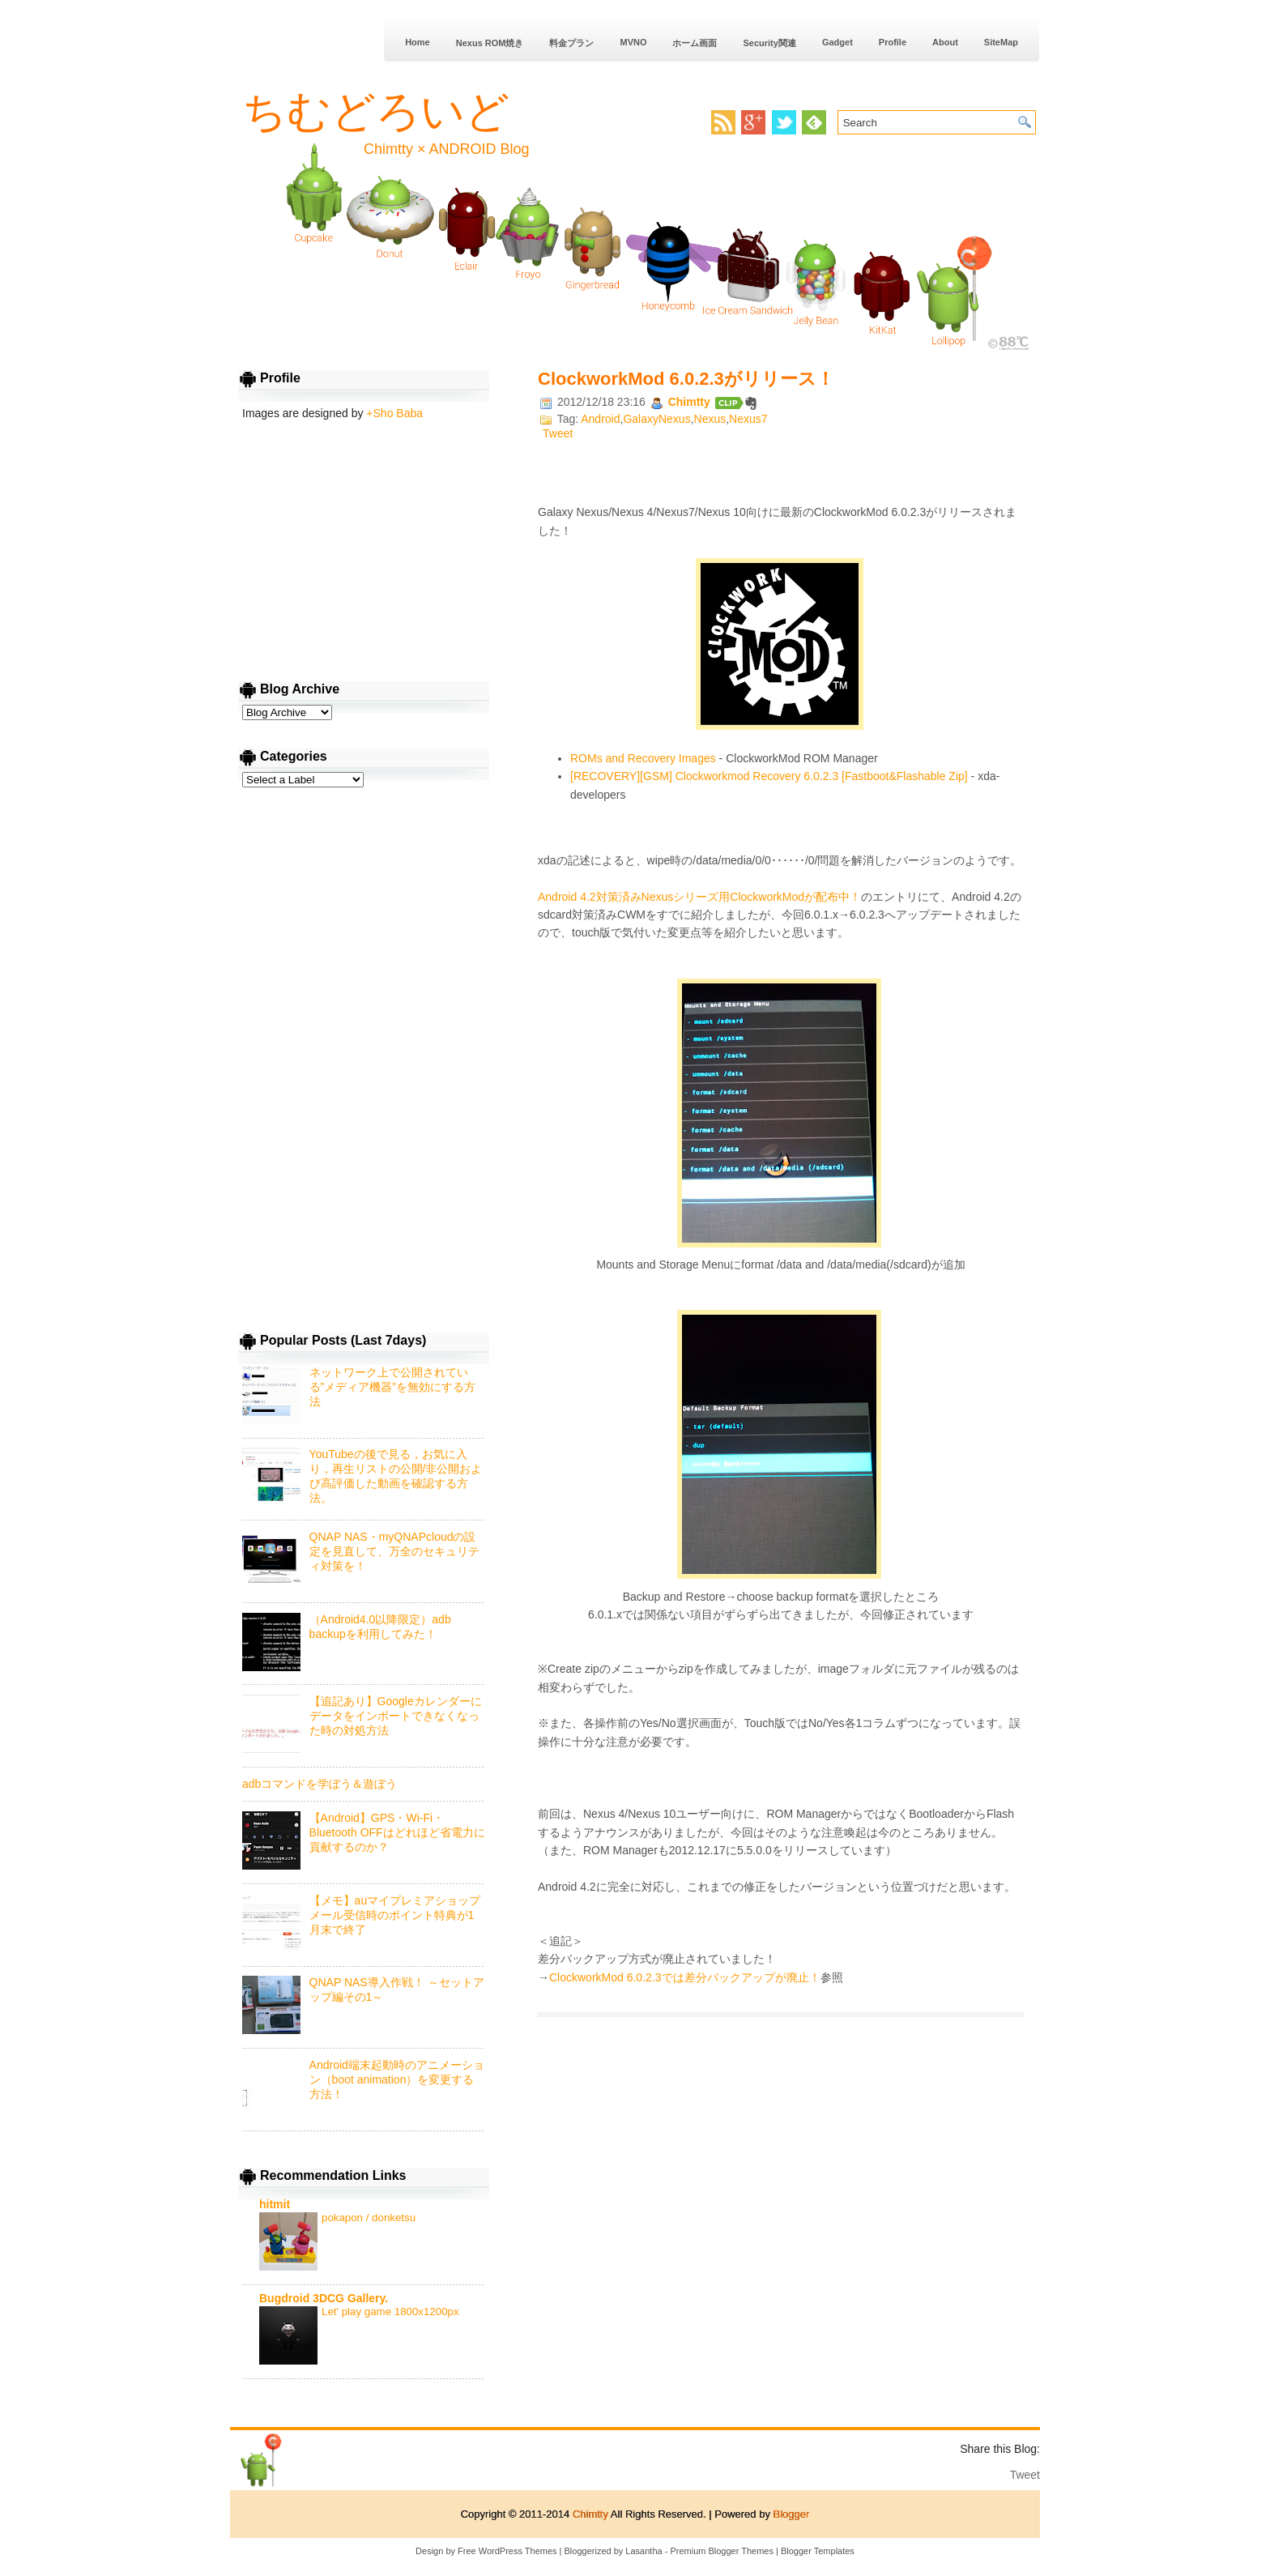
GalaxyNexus (656, 418)
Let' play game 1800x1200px (390, 2311)
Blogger (792, 2514)
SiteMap (1001, 42)
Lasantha (643, 2551)
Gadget (837, 42)
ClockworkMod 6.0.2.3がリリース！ (686, 379)
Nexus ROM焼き (490, 43)
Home (417, 42)
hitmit (274, 2204)
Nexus (710, 418)
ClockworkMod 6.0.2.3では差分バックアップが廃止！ (684, 1977)
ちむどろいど (375, 111)
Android (600, 418)
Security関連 (769, 43)
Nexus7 (748, 418)
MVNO (633, 42)
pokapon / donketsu (369, 2217)
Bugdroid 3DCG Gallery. (323, 2298)
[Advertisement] (781, 2158)
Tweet (558, 433)
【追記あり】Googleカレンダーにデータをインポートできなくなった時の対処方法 (395, 1716)
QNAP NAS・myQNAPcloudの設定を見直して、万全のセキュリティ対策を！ (394, 1551)
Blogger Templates (817, 2551)
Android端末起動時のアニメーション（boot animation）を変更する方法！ (396, 2079)
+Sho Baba (394, 413)
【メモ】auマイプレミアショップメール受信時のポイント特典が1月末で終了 (395, 1915)
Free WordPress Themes (507, 2551)
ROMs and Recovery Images (643, 758)
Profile (892, 42)
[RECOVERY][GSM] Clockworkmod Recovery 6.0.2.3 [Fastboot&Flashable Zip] (769, 776)
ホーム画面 (694, 43)
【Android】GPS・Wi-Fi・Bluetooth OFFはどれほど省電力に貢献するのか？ (397, 1832)
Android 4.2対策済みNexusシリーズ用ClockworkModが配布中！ (699, 896)
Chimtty (691, 401)
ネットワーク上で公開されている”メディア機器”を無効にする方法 (392, 1387)
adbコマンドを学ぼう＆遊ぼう (319, 1783)
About (945, 42)
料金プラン (571, 43)
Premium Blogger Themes (722, 2551)
